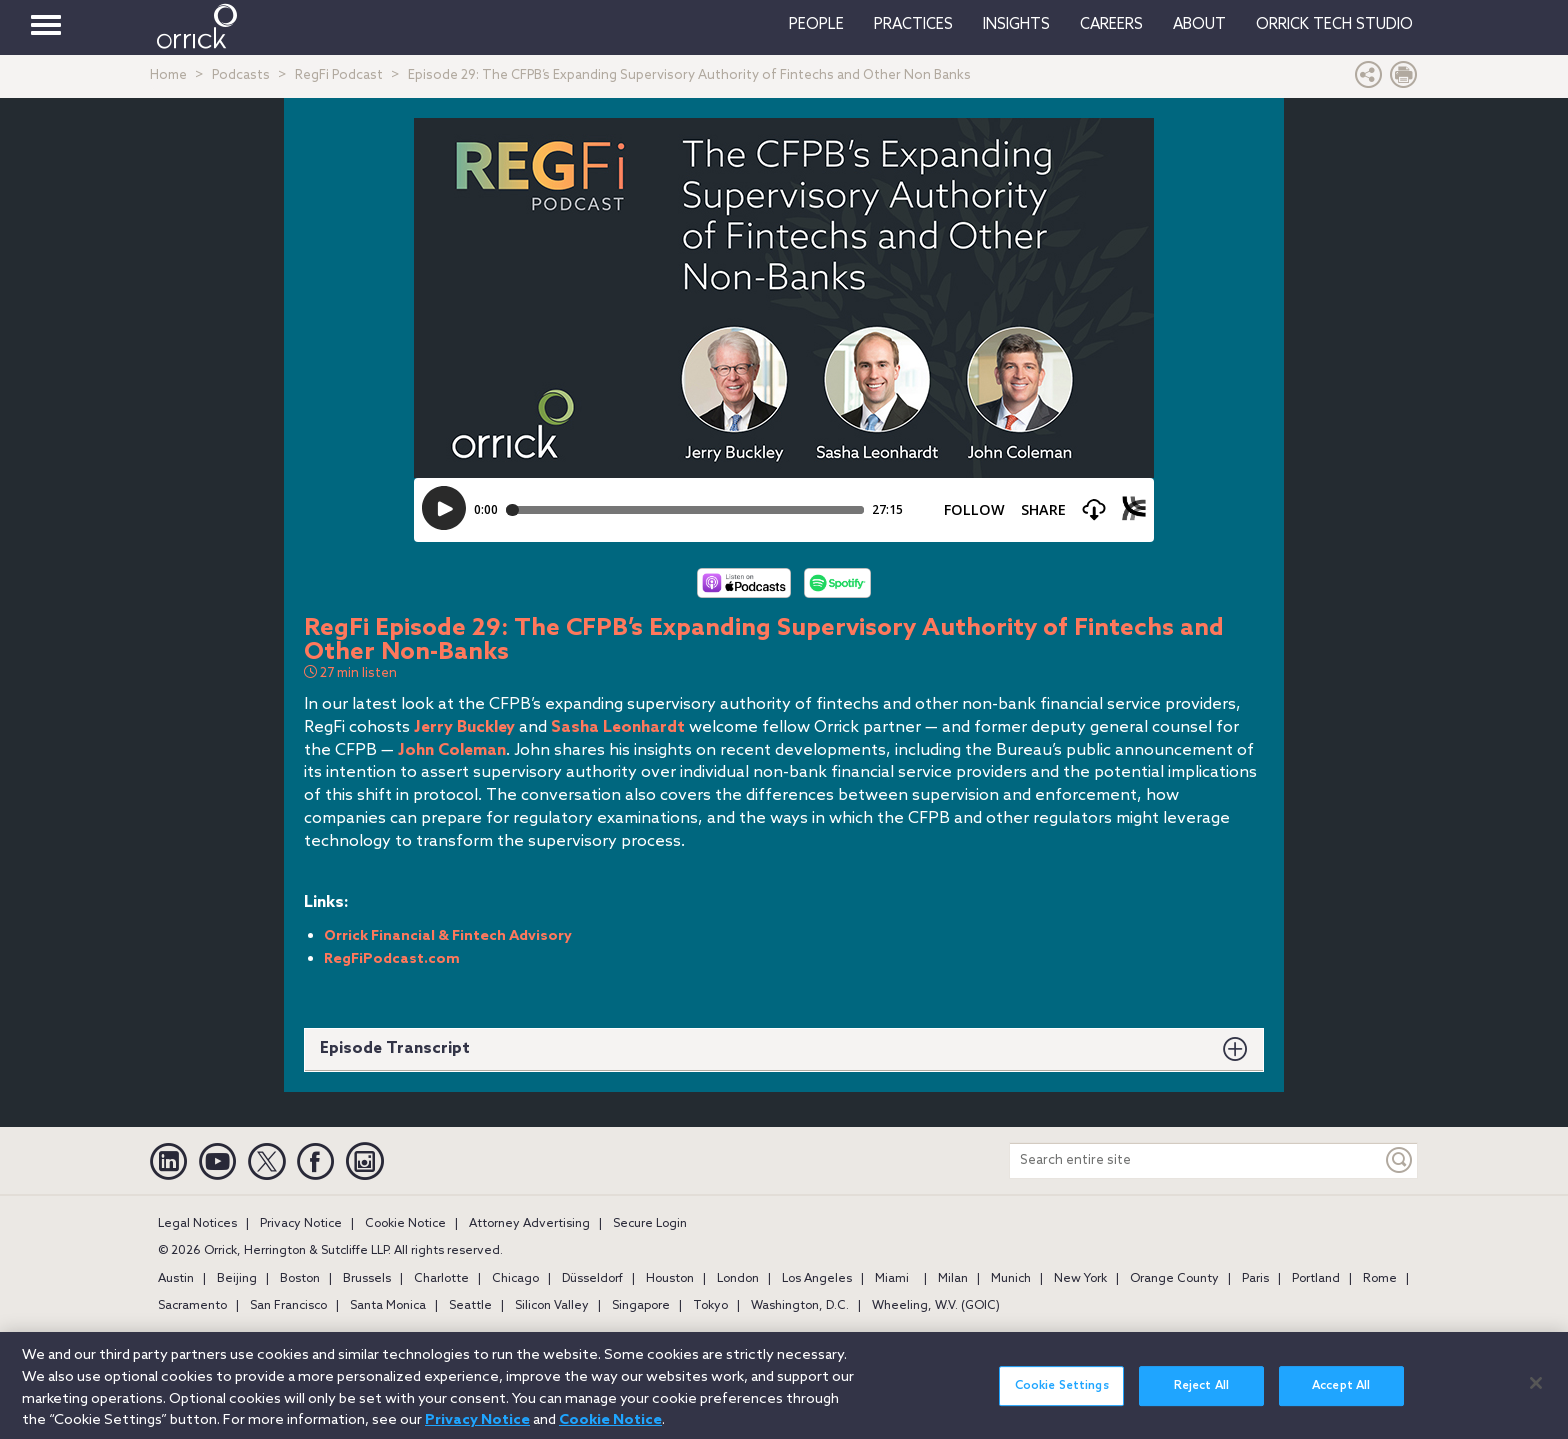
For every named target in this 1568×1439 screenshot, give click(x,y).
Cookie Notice (405, 1224)
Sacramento (192, 1306)
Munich (1011, 1279)
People (816, 25)
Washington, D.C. (800, 1306)
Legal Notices (197, 1224)
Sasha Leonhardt (618, 727)
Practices (913, 25)
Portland (1316, 1279)
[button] (1369, 79)
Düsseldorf (592, 1279)
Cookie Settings (1062, 1405)
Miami (892, 1279)
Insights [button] (1016, 25)
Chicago (515, 1279)
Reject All (1201, 1405)
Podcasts (241, 75)
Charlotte (441, 1279)
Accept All (1341, 1405)
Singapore (641, 1306)
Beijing (237, 1279)
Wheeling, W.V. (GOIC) (936, 1306)
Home (168, 75)
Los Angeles (817, 1279)
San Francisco (288, 1306)
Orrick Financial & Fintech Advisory (448, 936)
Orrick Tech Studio (1334, 25)
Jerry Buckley (464, 727)
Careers (1111, 25)
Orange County (1174, 1279)
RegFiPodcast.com (392, 959)
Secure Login (650, 1224)
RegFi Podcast (339, 75)
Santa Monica (388, 1306)
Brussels (367, 1279)
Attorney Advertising (529, 1224)
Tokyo (710, 1306)
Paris (1255, 1279)
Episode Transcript (395, 1048)
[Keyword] (1400, 1160)
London (738, 1279)
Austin (176, 1279)
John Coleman (452, 750)
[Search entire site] (1196, 1160)
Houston (670, 1279)
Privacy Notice (301, 1224)
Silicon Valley (552, 1306)
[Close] (1536, 1402)
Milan (953, 1279)
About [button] (1199, 25)
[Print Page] (1404, 79)
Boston (300, 1279)
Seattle (470, 1306)
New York (1080, 1279)
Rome (1380, 1279)
